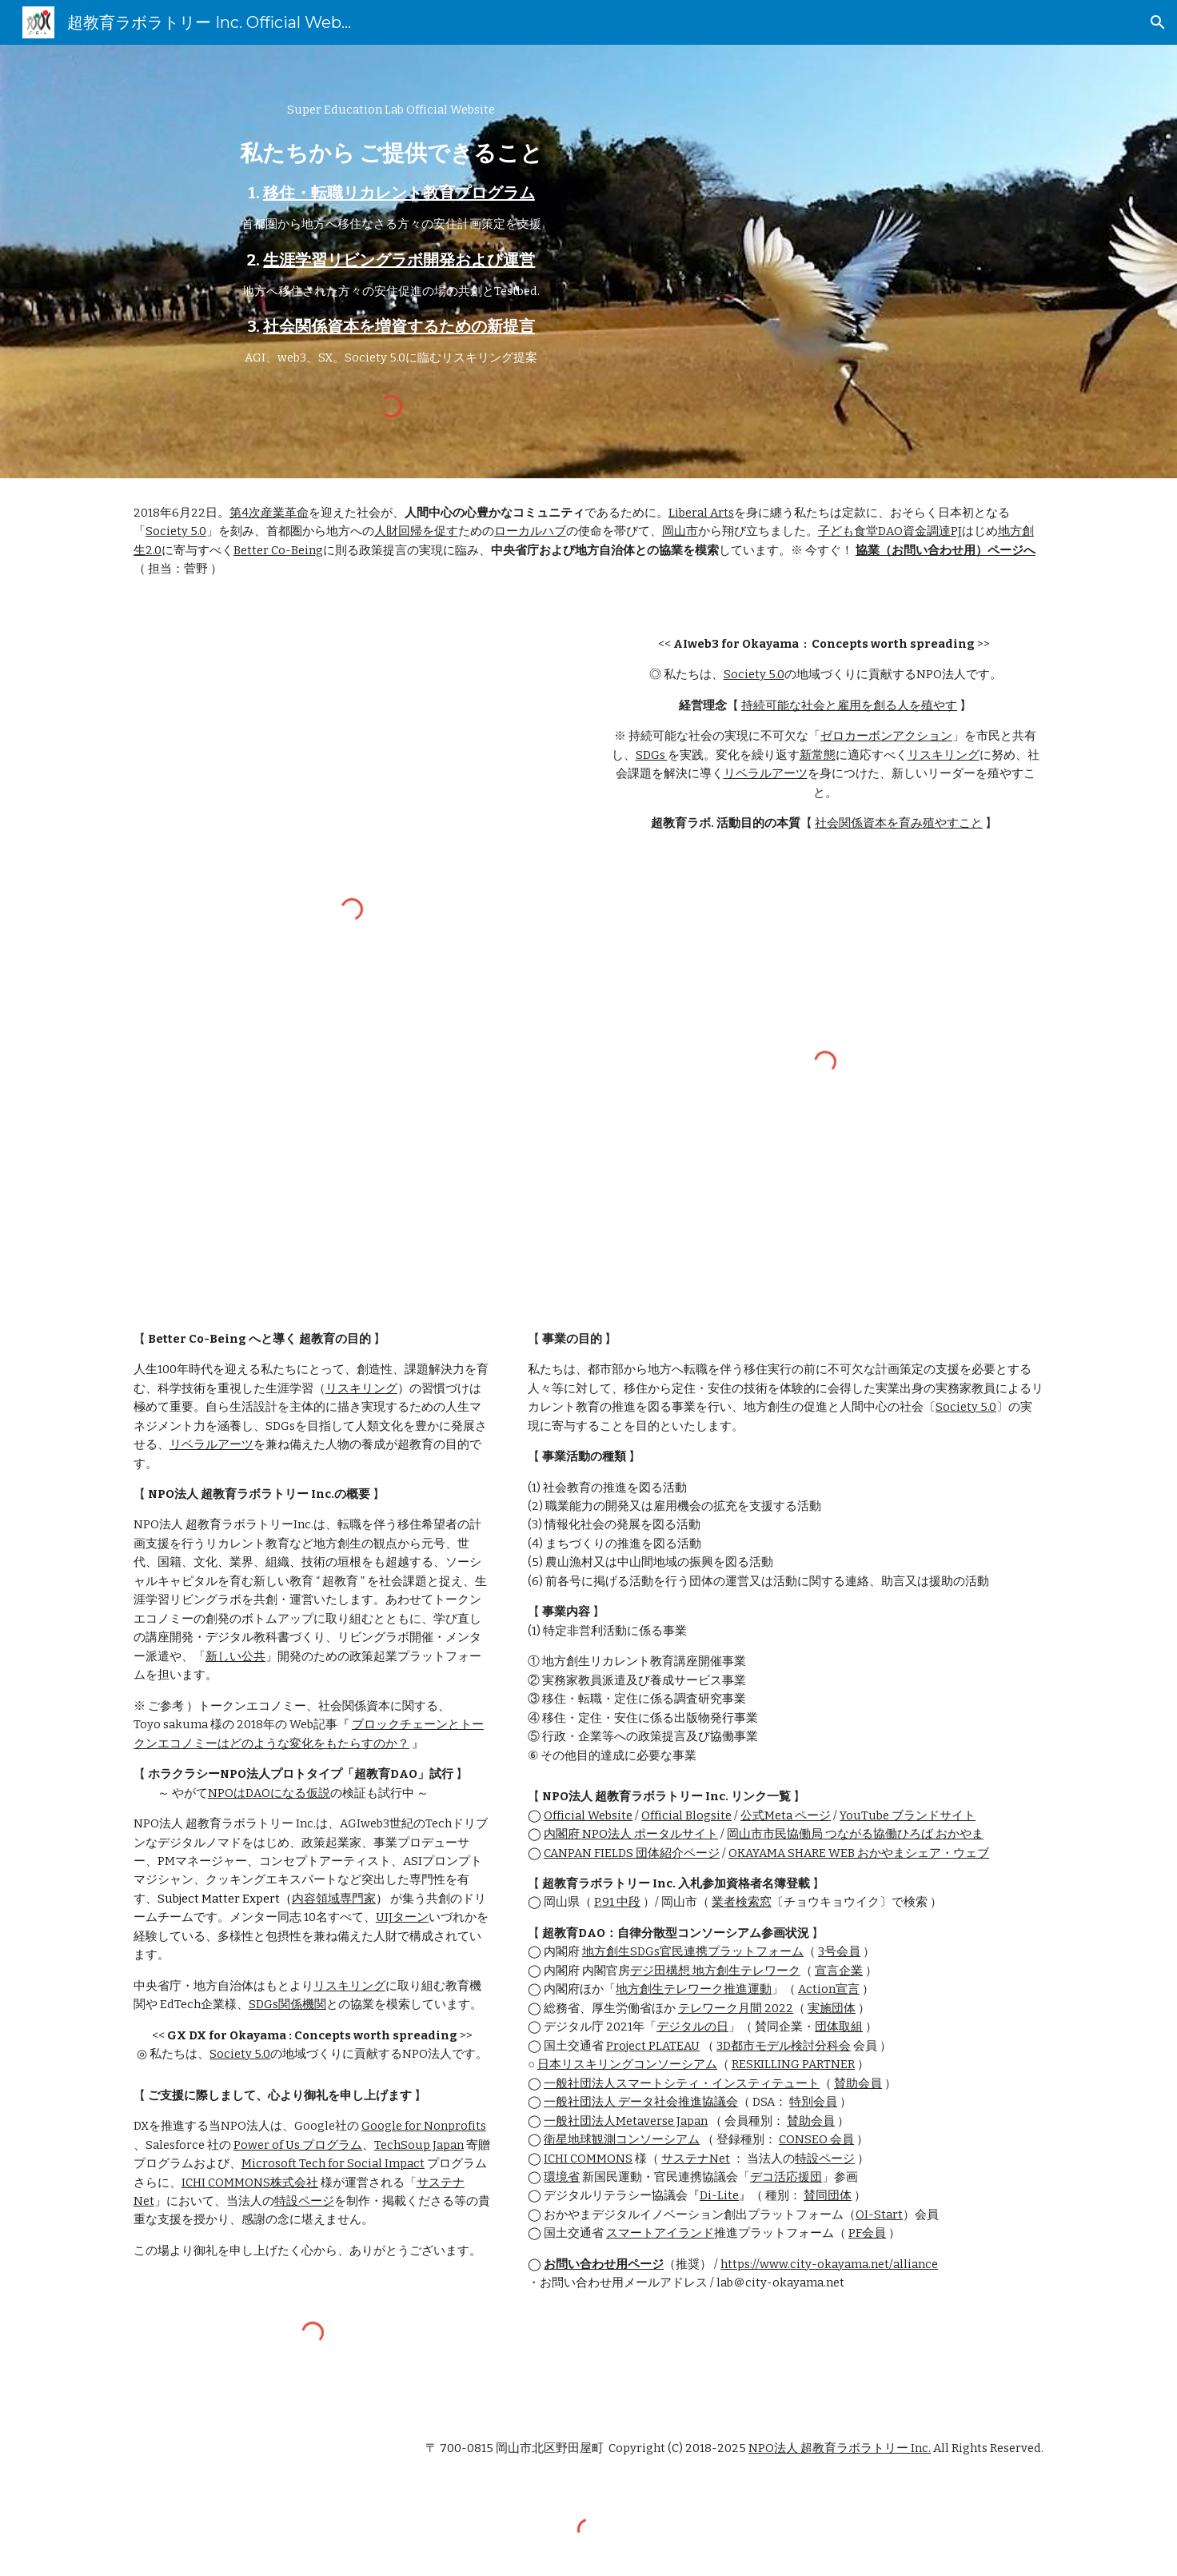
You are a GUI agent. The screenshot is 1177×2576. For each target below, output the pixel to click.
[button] (1158, 22)
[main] (391, 234)
